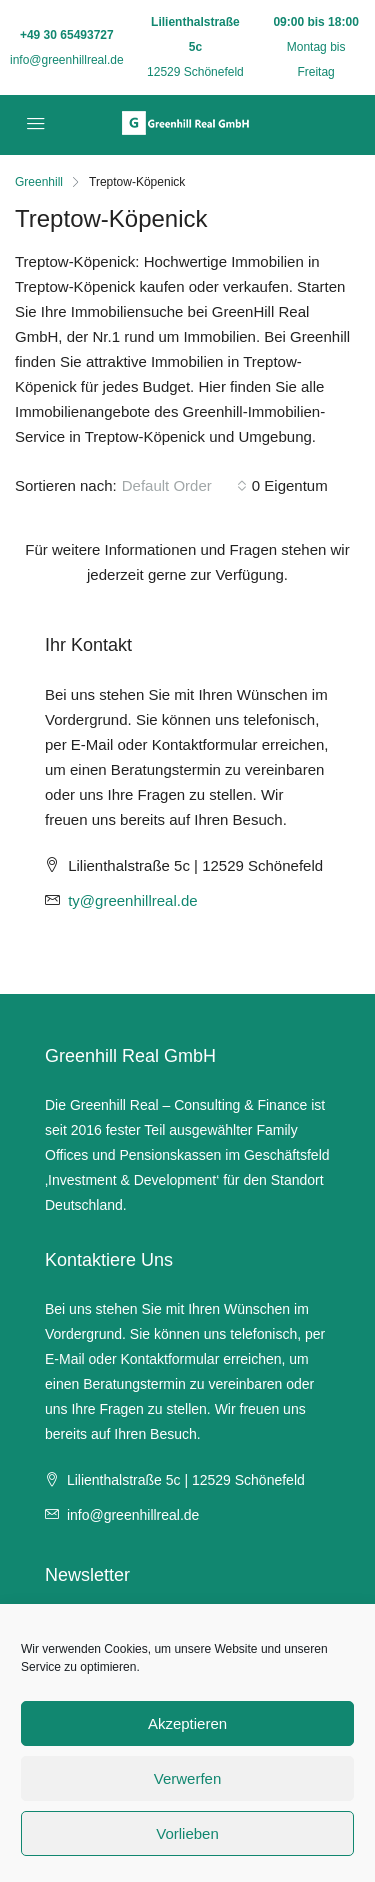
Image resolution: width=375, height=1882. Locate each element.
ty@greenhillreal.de (132, 900)
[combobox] (184, 486)
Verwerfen (188, 1778)
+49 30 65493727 (67, 35)
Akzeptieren (187, 1723)
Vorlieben (187, 1833)
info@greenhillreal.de (67, 60)
